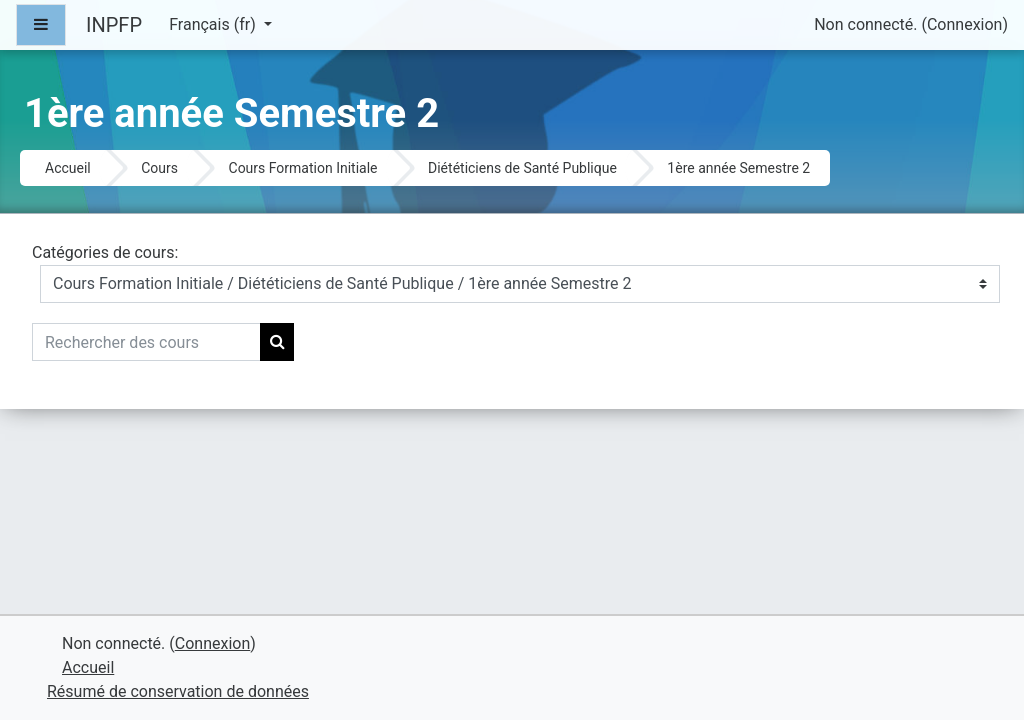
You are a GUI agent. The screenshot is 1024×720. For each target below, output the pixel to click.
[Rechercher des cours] (146, 342)
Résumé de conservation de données (178, 691)
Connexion (964, 24)
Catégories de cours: (105, 252)
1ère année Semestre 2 (738, 168)
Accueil (68, 168)
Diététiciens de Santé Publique (522, 168)
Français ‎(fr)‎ (214, 24)
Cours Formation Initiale (303, 168)
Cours (159, 168)
